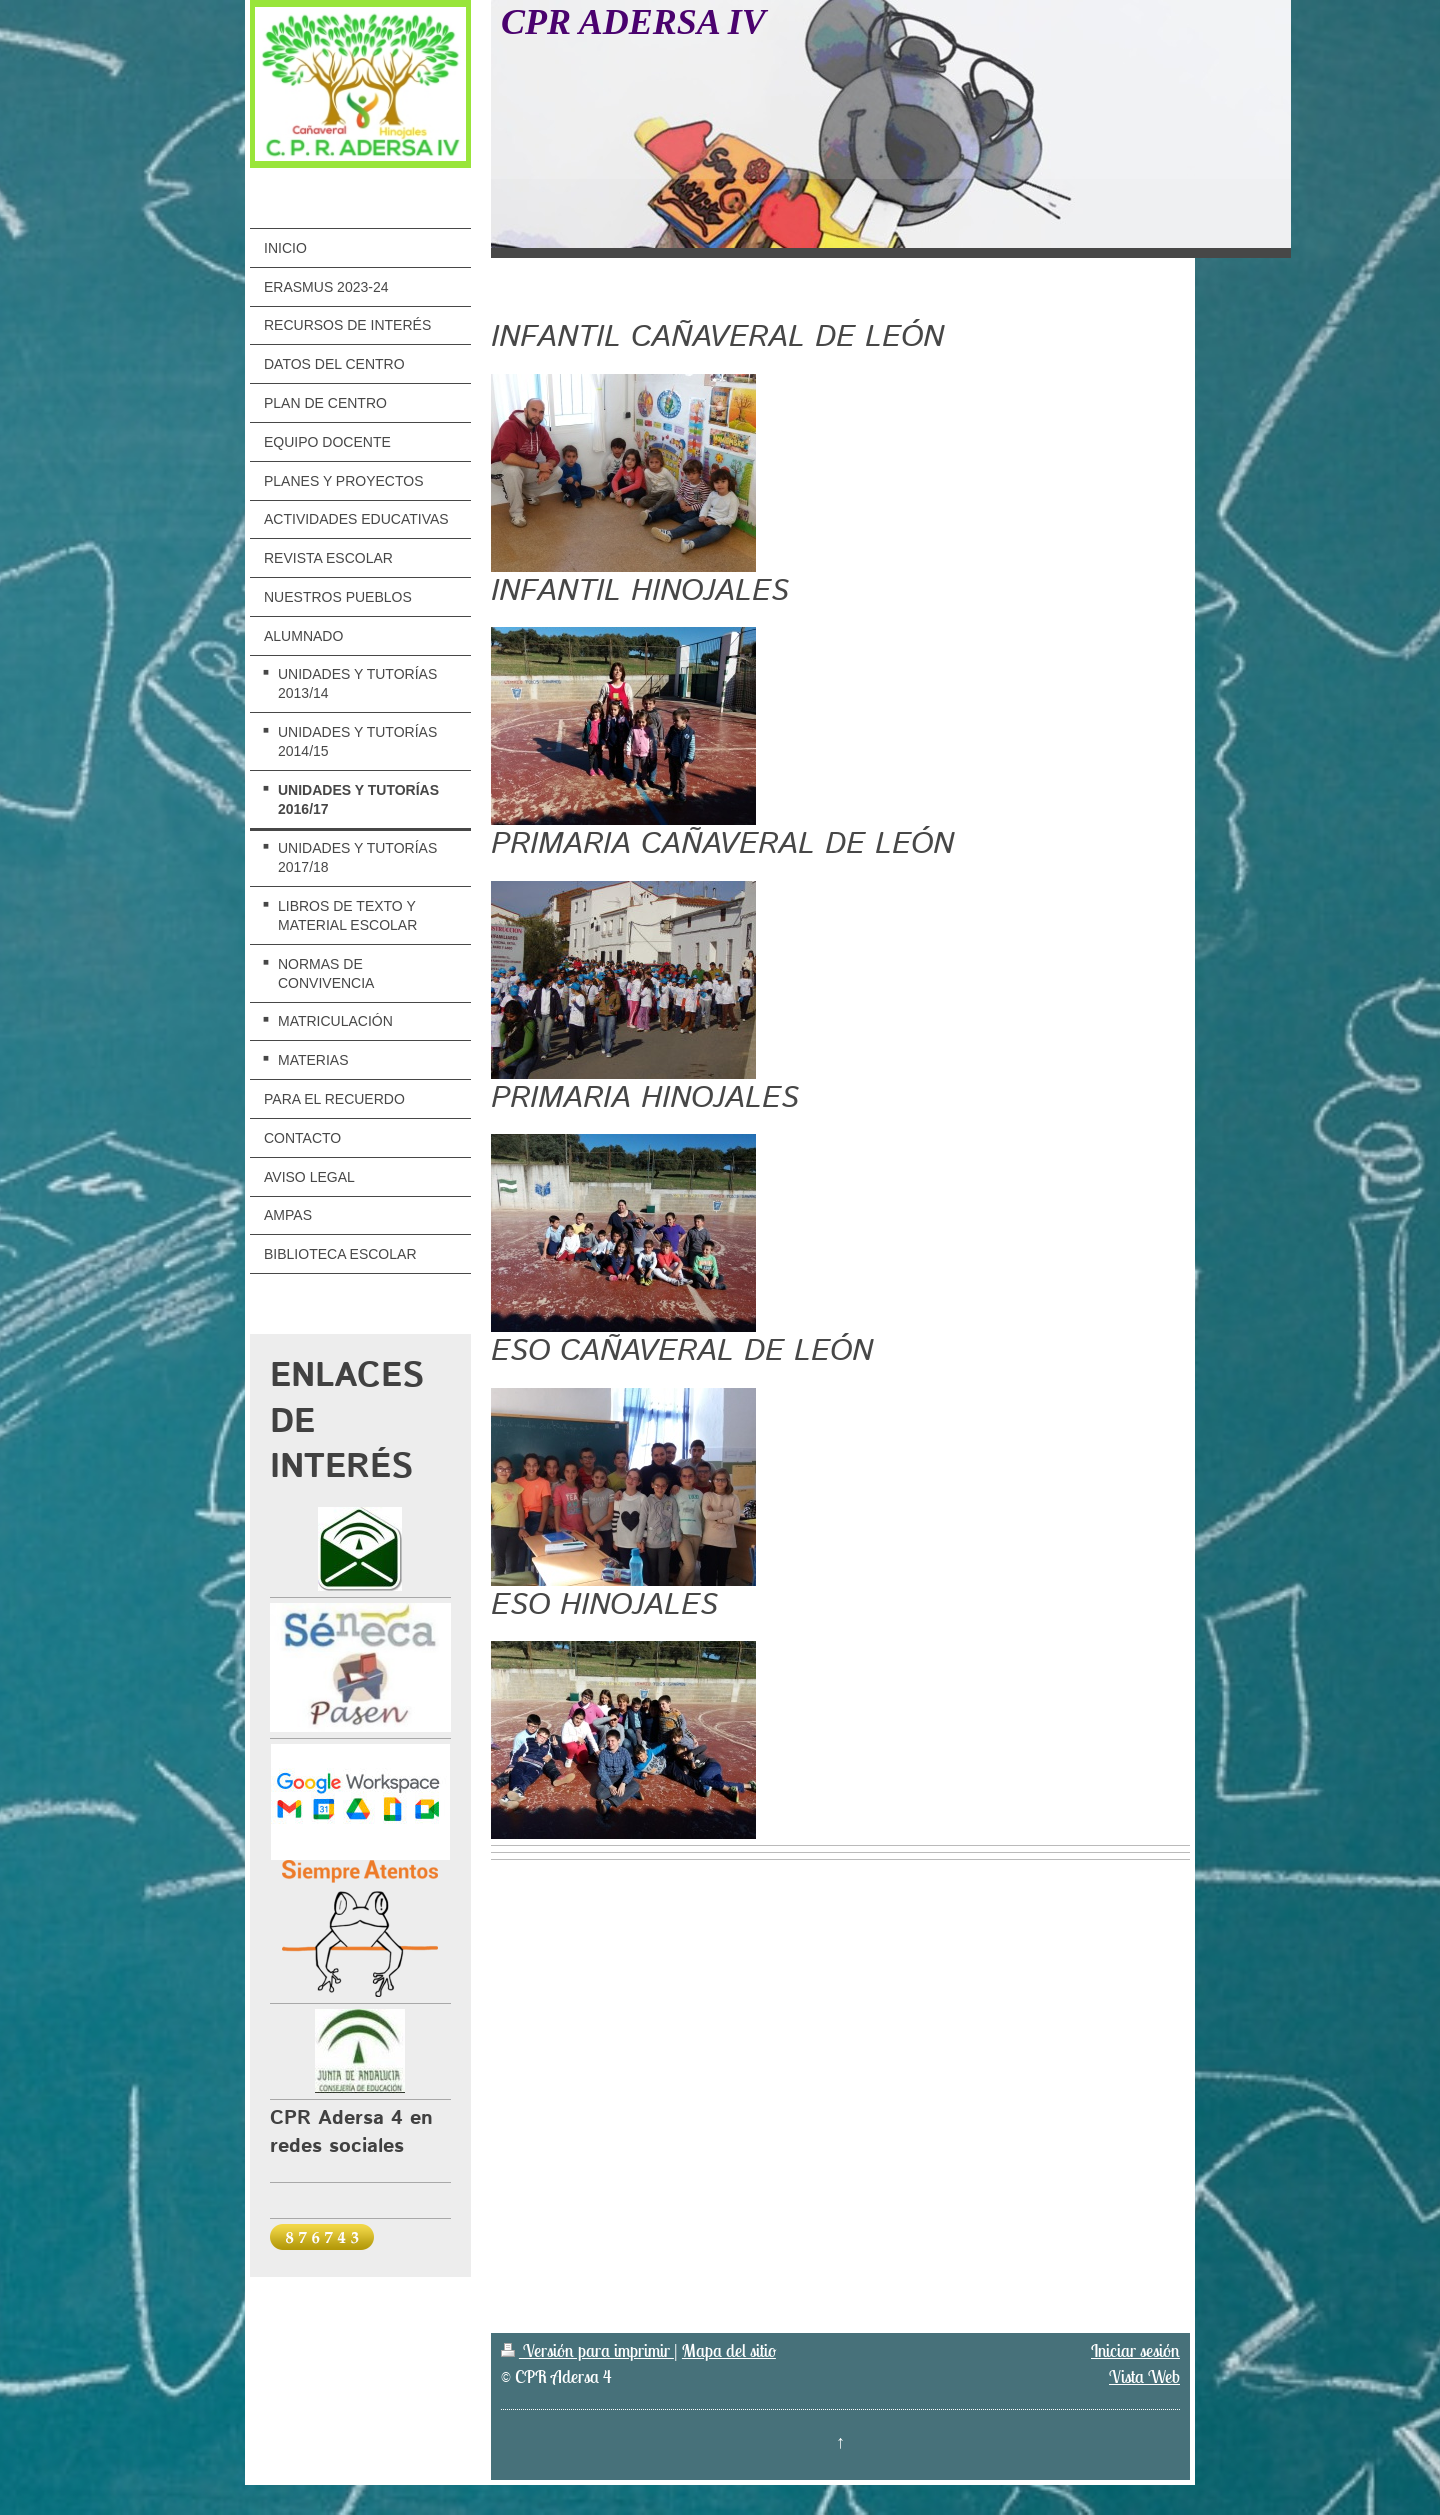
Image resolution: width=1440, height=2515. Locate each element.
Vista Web (1144, 2376)
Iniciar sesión (1135, 2350)
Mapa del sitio (729, 2350)
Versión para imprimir (587, 2350)
